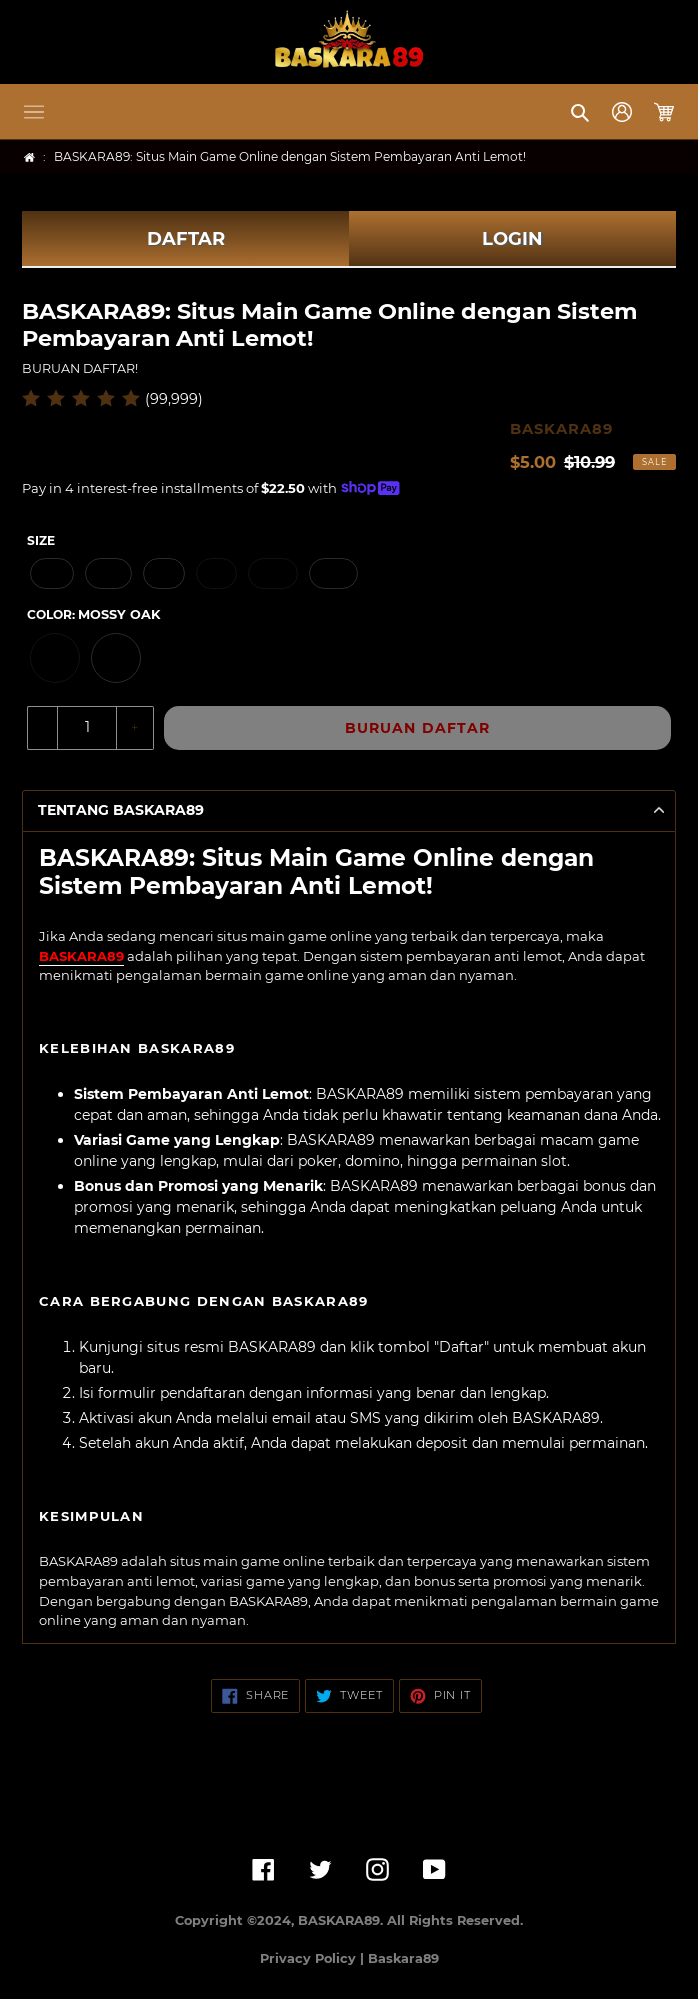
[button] (34, 112)
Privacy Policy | (314, 1958)
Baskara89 (403, 1958)
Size (41, 540)
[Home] (29, 157)
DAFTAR (186, 239)
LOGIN (512, 239)
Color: (93, 614)
